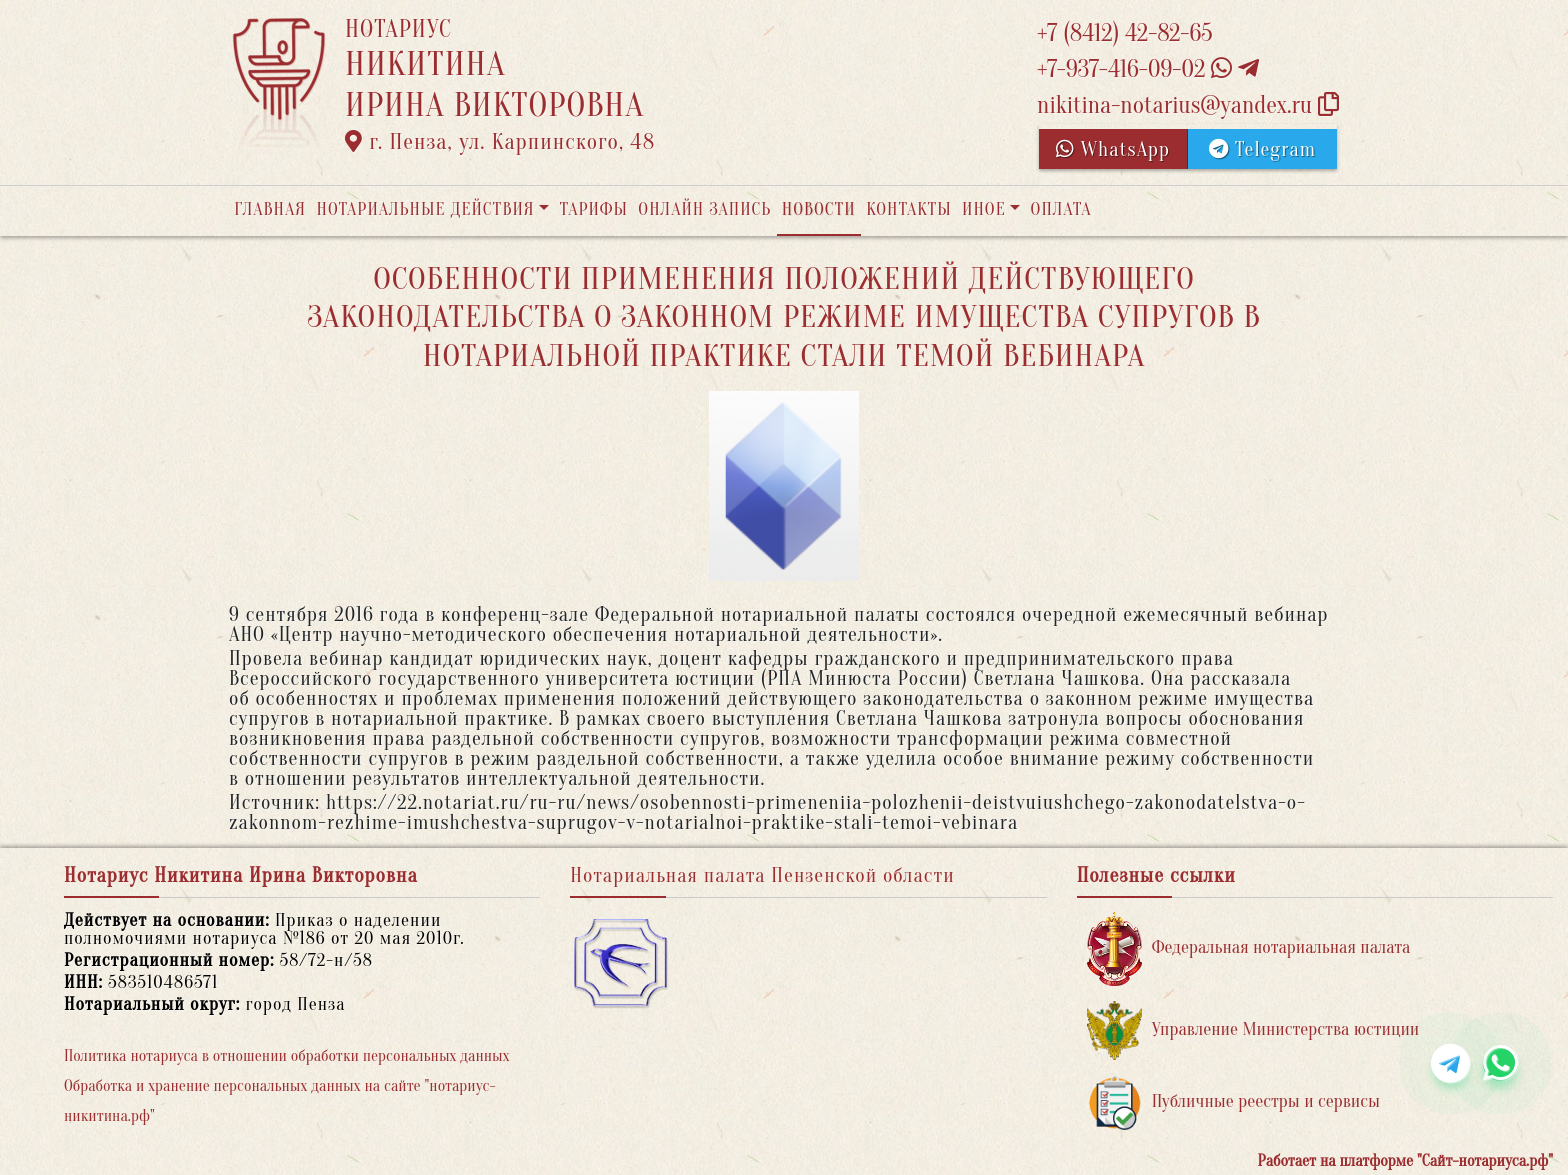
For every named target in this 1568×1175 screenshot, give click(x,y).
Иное (984, 209)
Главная (270, 209)
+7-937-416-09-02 (1148, 69)
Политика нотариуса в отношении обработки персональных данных (287, 1056)
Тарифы (594, 209)
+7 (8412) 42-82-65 (1125, 33)
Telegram (1262, 149)
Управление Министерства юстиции (1253, 1030)
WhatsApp (1113, 149)
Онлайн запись (704, 209)
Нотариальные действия (425, 209)
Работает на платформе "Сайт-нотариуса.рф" (1405, 1161)
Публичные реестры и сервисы (1233, 1102)
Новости (819, 209)
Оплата (1061, 209)
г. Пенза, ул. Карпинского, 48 (500, 142)
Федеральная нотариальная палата (1249, 948)
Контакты (908, 209)
